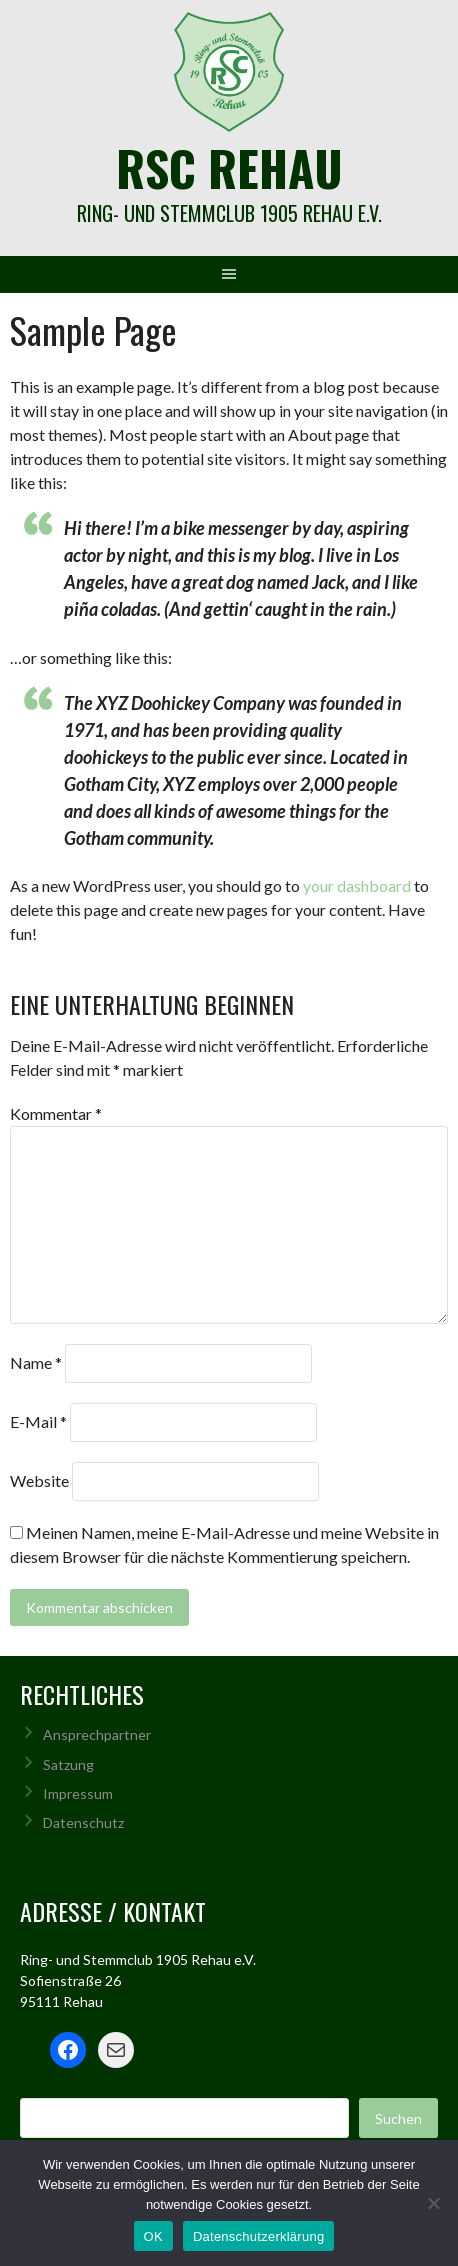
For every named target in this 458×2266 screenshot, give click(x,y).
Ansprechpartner (97, 1734)
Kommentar (56, 1113)
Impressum (78, 1793)
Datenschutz (83, 1822)
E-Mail (38, 1421)
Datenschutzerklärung (258, 2236)
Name (36, 1362)
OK (153, 2236)
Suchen (398, 2118)
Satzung (68, 1764)
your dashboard (357, 885)
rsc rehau (229, 167)
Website (39, 1480)
